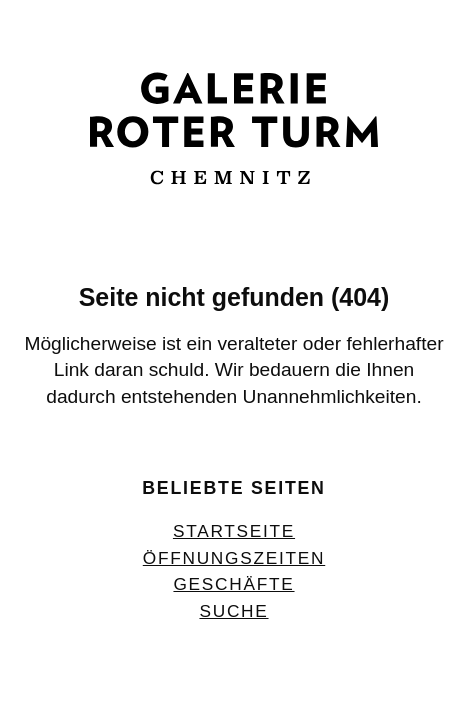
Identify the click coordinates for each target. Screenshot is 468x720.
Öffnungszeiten (234, 558)
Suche (233, 611)
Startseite (234, 531)
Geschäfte (233, 584)
